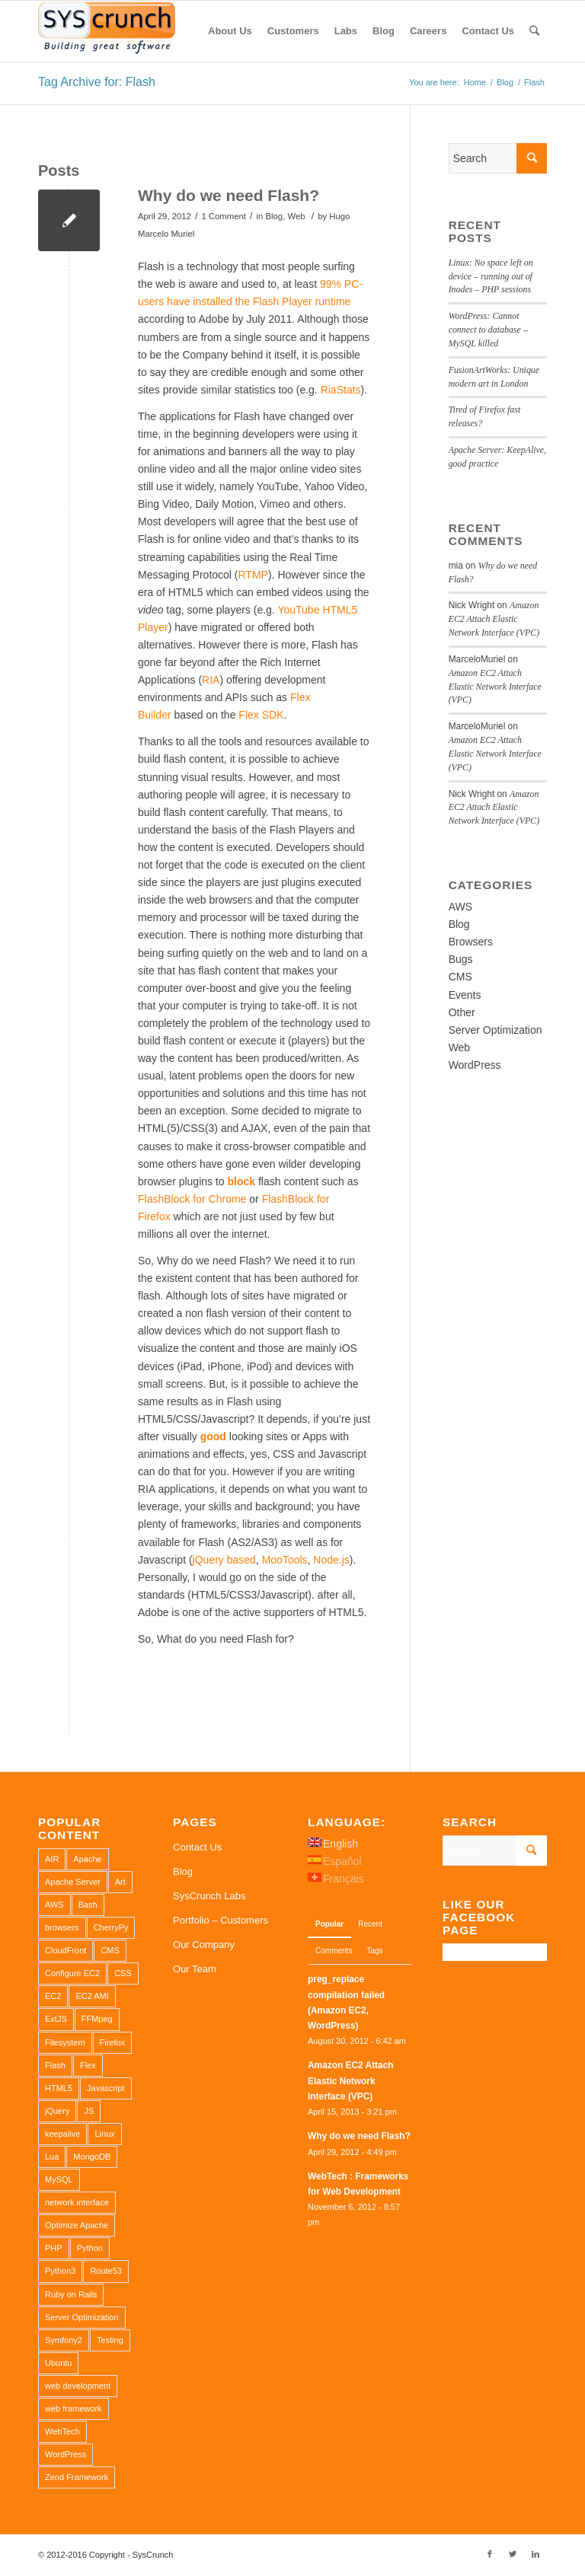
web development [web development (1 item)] (77, 2385)
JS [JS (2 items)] (89, 2110)
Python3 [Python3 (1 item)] (60, 2270)
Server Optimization (495, 1030)
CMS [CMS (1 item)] (110, 1950)
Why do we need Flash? (228, 195)
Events (465, 995)
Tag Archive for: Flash (96, 81)
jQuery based (224, 1560)
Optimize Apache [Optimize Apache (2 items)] (76, 2225)
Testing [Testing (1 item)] (110, 2340)
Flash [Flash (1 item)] (55, 2065)
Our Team (194, 1969)
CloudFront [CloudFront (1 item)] (65, 1950)
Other (462, 1012)
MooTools (285, 1560)
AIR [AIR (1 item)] (52, 1858)
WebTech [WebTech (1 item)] (62, 2431)
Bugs (461, 959)
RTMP (253, 575)
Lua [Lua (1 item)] (52, 2156)
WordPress (475, 1065)
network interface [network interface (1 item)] (77, 2202)
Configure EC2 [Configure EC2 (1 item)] (72, 1973)
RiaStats (341, 390)
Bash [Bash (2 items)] (88, 1904)
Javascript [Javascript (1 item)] (106, 2088)
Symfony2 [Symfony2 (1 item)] (63, 2340)
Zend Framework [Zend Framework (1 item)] (76, 2477)
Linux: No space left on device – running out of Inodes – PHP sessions (491, 276)
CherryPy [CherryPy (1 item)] (111, 1927)
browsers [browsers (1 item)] (62, 1927)
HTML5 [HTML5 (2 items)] (58, 2088)
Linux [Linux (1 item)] (104, 2133)
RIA (210, 680)
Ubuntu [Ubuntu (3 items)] (58, 2362)
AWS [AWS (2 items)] (54, 1904)
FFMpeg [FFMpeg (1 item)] (97, 2018)
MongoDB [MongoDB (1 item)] (91, 2156)
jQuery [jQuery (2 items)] (57, 2110)
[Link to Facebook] (489, 2554)
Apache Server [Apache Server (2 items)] (73, 1881)
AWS (460, 907)
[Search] (534, 31)
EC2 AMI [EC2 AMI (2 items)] (91, 1996)
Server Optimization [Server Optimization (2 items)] (82, 2317)
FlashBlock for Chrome (192, 1199)
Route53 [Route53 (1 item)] (106, 2270)
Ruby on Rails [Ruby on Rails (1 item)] (71, 2294)
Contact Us (197, 1847)
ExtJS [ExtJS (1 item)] (56, 2018)
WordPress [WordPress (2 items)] (65, 2454)
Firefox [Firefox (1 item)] (113, 2042)
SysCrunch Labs (209, 1896)
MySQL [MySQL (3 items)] (59, 2179)
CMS (460, 977)
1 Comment (223, 216)
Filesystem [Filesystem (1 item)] (65, 2042)
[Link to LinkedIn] (535, 2554)
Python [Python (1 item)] (90, 2247)
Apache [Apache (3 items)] (87, 1858)
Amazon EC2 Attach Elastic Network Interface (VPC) (494, 619)
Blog (274, 216)
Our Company (204, 1944)
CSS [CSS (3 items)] (123, 1973)
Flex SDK (260, 715)
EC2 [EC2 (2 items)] (53, 1996)
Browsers (471, 942)
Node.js (331, 1560)
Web (296, 216)
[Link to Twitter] (512, 2554)
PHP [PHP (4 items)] (53, 2247)
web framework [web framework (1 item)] (73, 2408)
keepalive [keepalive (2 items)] (62, 2133)
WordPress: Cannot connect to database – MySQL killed (488, 330)
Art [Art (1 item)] (120, 1881)
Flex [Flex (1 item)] (88, 2065)
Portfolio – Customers (220, 1920)
